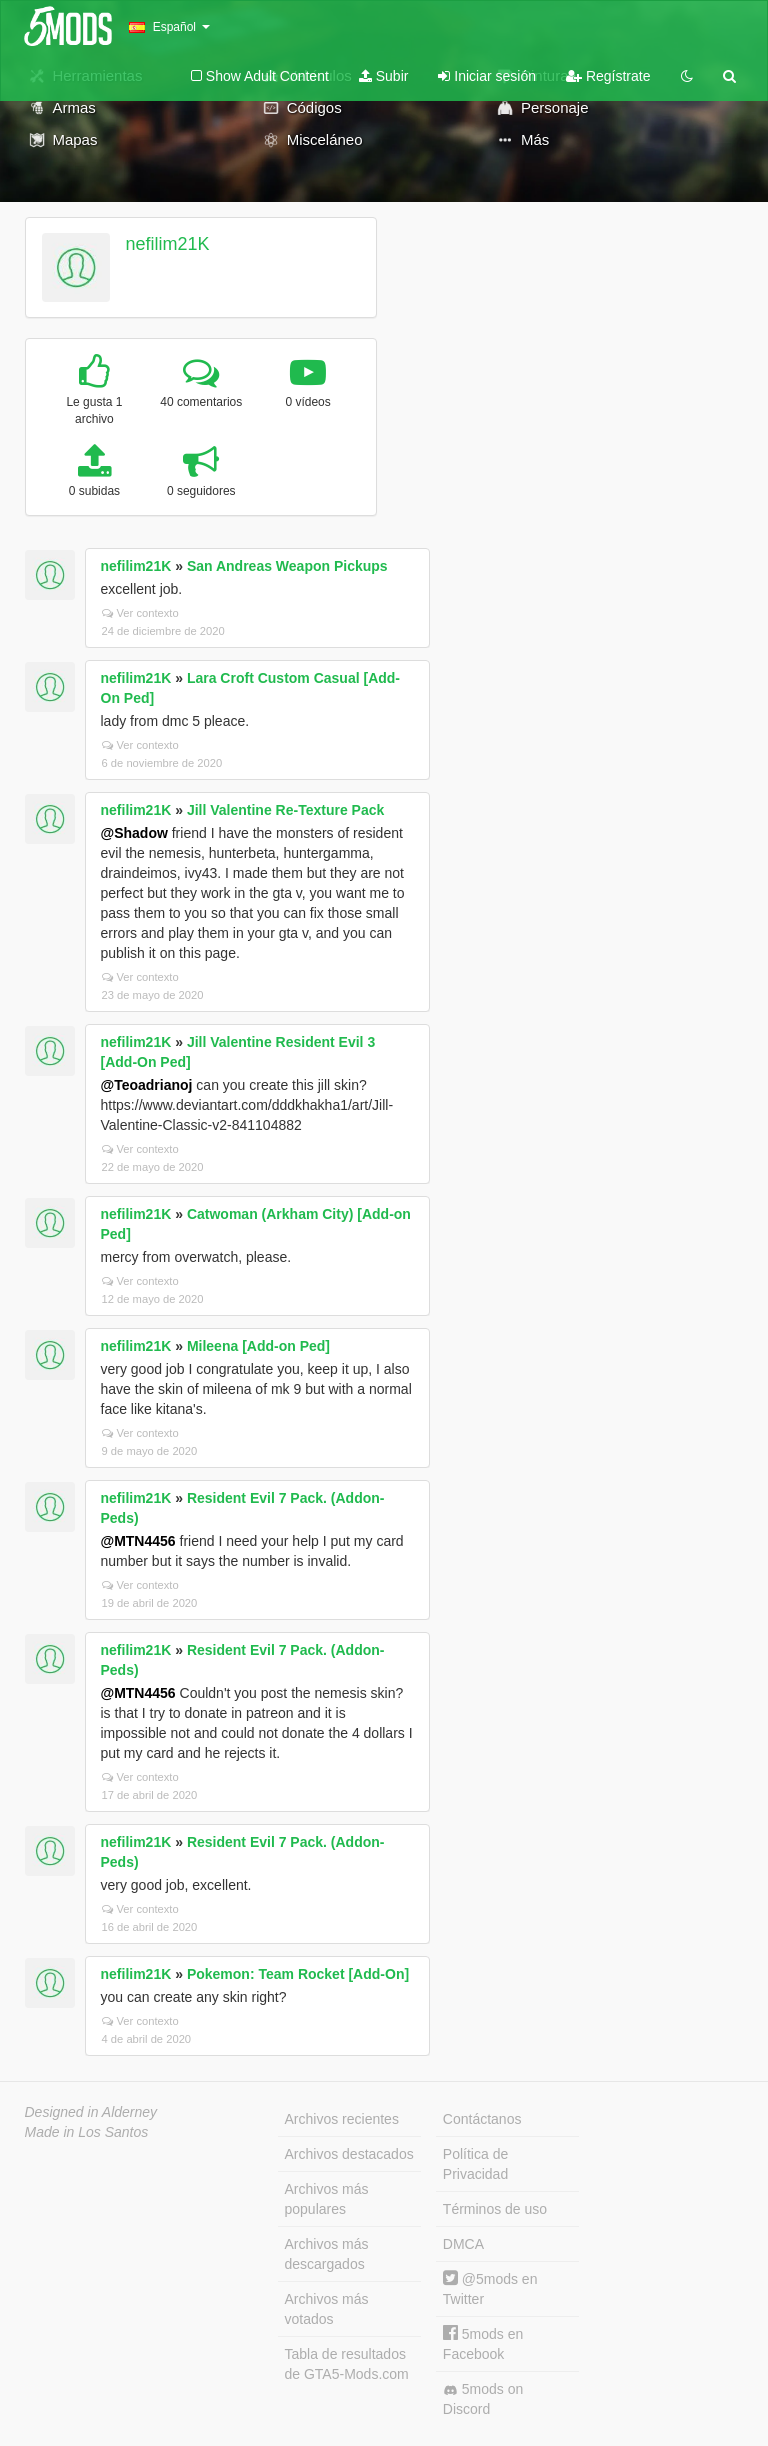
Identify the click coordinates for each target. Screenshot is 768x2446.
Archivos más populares (327, 2199)
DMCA (463, 2244)
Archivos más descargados (327, 2254)
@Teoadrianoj (147, 1085)
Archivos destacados (349, 2154)
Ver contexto (140, 613)
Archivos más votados (327, 2309)
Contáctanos (482, 2119)
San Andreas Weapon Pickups (287, 566)
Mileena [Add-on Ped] (258, 1346)
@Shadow (134, 833)
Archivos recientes (342, 2119)
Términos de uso (495, 2209)
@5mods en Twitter (490, 2288)
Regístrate (608, 76)
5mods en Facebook (483, 2343)
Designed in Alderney (91, 2112)
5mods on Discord (483, 2399)
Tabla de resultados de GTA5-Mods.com (347, 2364)
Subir (384, 76)
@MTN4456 (138, 1541)
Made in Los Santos (87, 2132)
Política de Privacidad (475, 2164)
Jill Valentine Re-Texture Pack (285, 810)
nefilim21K (167, 244)
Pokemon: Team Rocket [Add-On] (298, 1974)
